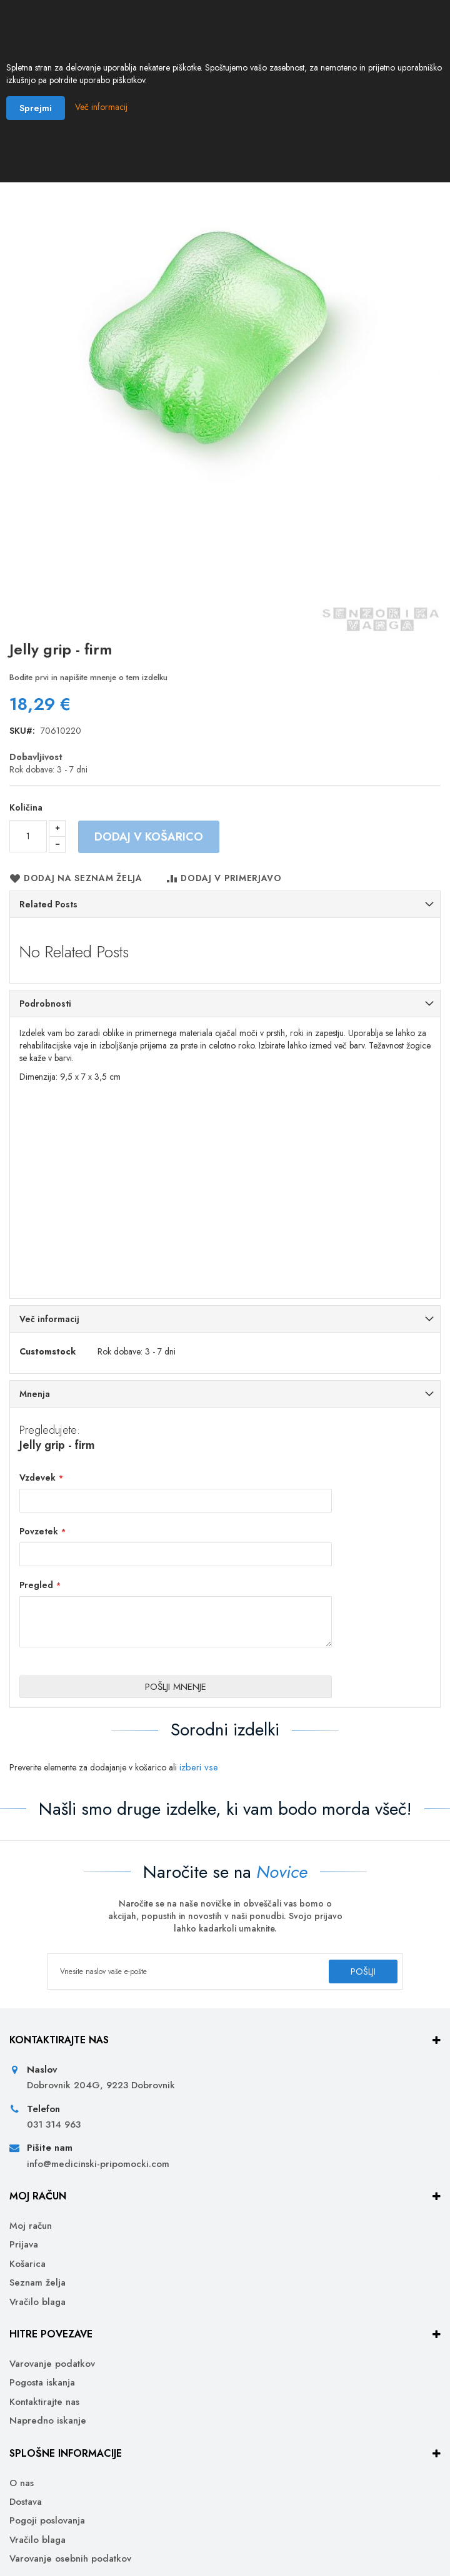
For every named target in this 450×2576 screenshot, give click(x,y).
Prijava (23, 2244)
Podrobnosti (45, 1003)
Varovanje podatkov (52, 2364)
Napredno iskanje (47, 2420)
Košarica (27, 2264)
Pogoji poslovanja (47, 2520)
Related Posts (48, 904)
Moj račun (30, 2226)
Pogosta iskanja (42, 2382)
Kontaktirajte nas (44, 2402)
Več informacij (49, 1319)
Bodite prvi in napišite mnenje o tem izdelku (88, 677)
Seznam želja (37, 2282)
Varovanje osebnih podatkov (70, 2558)
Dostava (25, 2502)
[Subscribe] (363, 1971)
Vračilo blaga (37, 2302)
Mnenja (34, 1394)
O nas (21, 2483)
